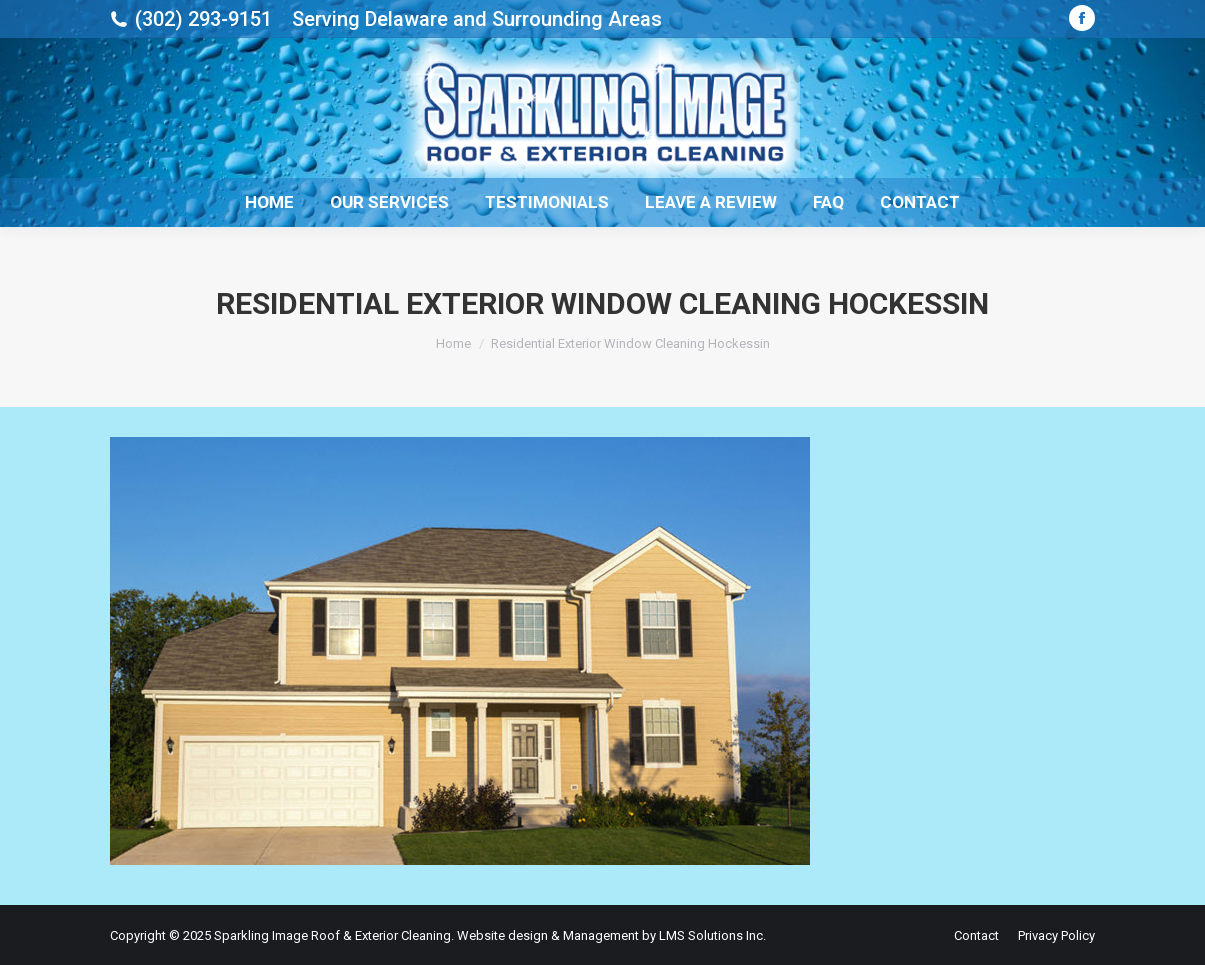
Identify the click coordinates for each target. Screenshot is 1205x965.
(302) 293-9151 (203, 19)
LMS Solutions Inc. (712, 935)
